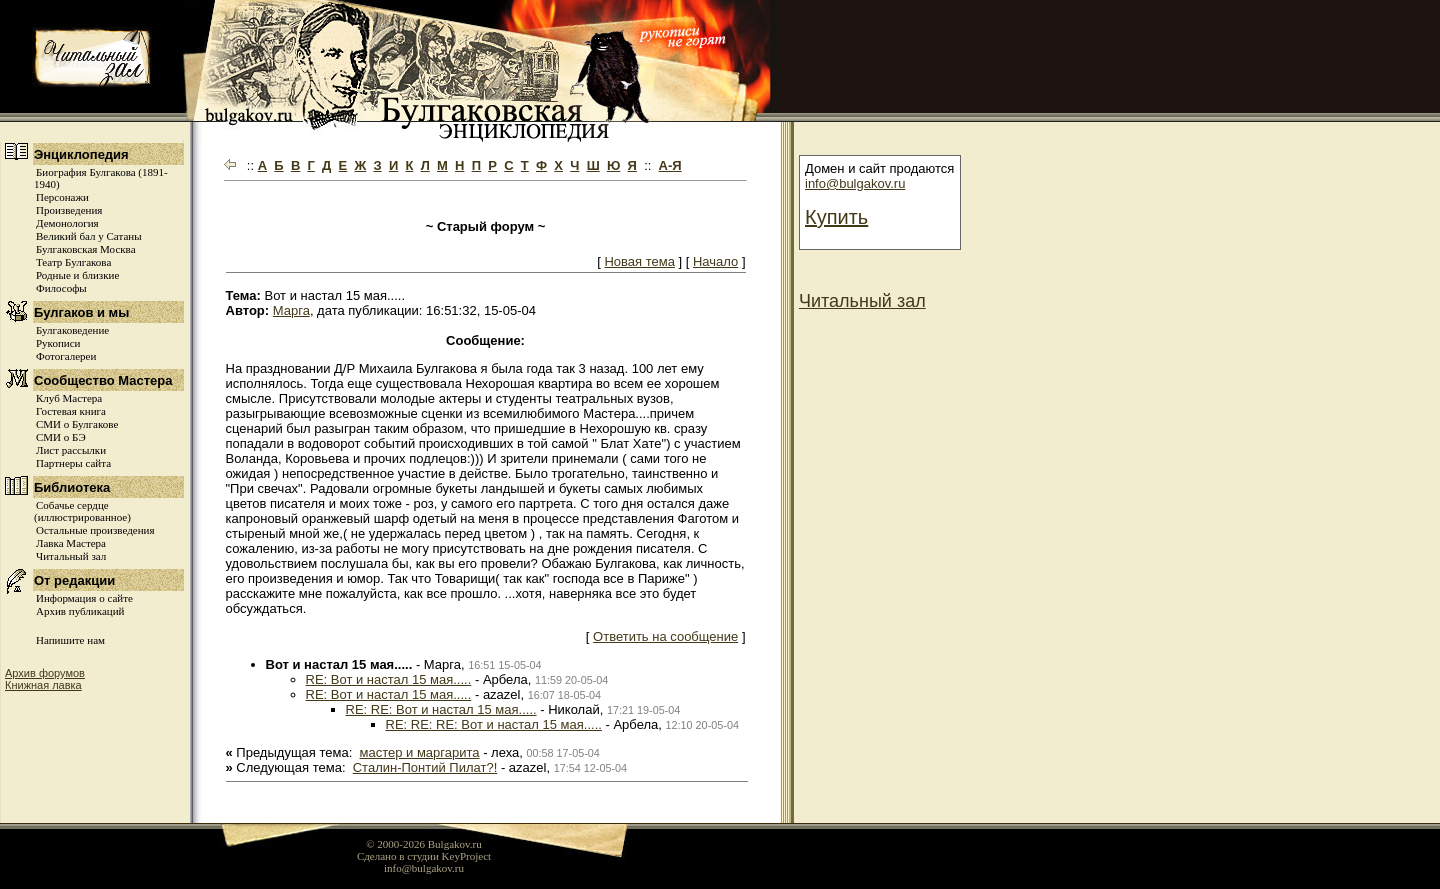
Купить (836, 217)
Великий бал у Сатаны (89, 236)
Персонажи (62, 197)
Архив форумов (45, 673)
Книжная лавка (43, 685)
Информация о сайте (84, 598)
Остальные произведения (95, 530)
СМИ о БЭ (61, 437)
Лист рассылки (71, 450)
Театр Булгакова (73, 262)
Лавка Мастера (71, 543)
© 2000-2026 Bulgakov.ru (424, 844)
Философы (61, 288)
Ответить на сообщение (665, 636)
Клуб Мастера (69, 398)
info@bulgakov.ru (855, 183)
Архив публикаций (80, 611)
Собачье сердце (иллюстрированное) (82, 511)
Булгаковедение (72, 330)
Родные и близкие (77, 275)
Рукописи (58, 343)
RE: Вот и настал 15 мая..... (389, 679)
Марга (291, 310)
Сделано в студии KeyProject (424, 856)
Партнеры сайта (73, 463)
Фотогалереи (66, 356)
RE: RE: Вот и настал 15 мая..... (441, 709)
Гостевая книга (71, 411)
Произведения (69, 210)
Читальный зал (71, 556)
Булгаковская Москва (86, 249)
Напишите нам (70, 640)
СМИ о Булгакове (77, 424)
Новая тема (639, 261)
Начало (715, 261)
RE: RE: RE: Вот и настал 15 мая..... (494, 724)
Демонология (67, 223)
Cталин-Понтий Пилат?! (425, 767)
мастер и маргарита (420, 752)
